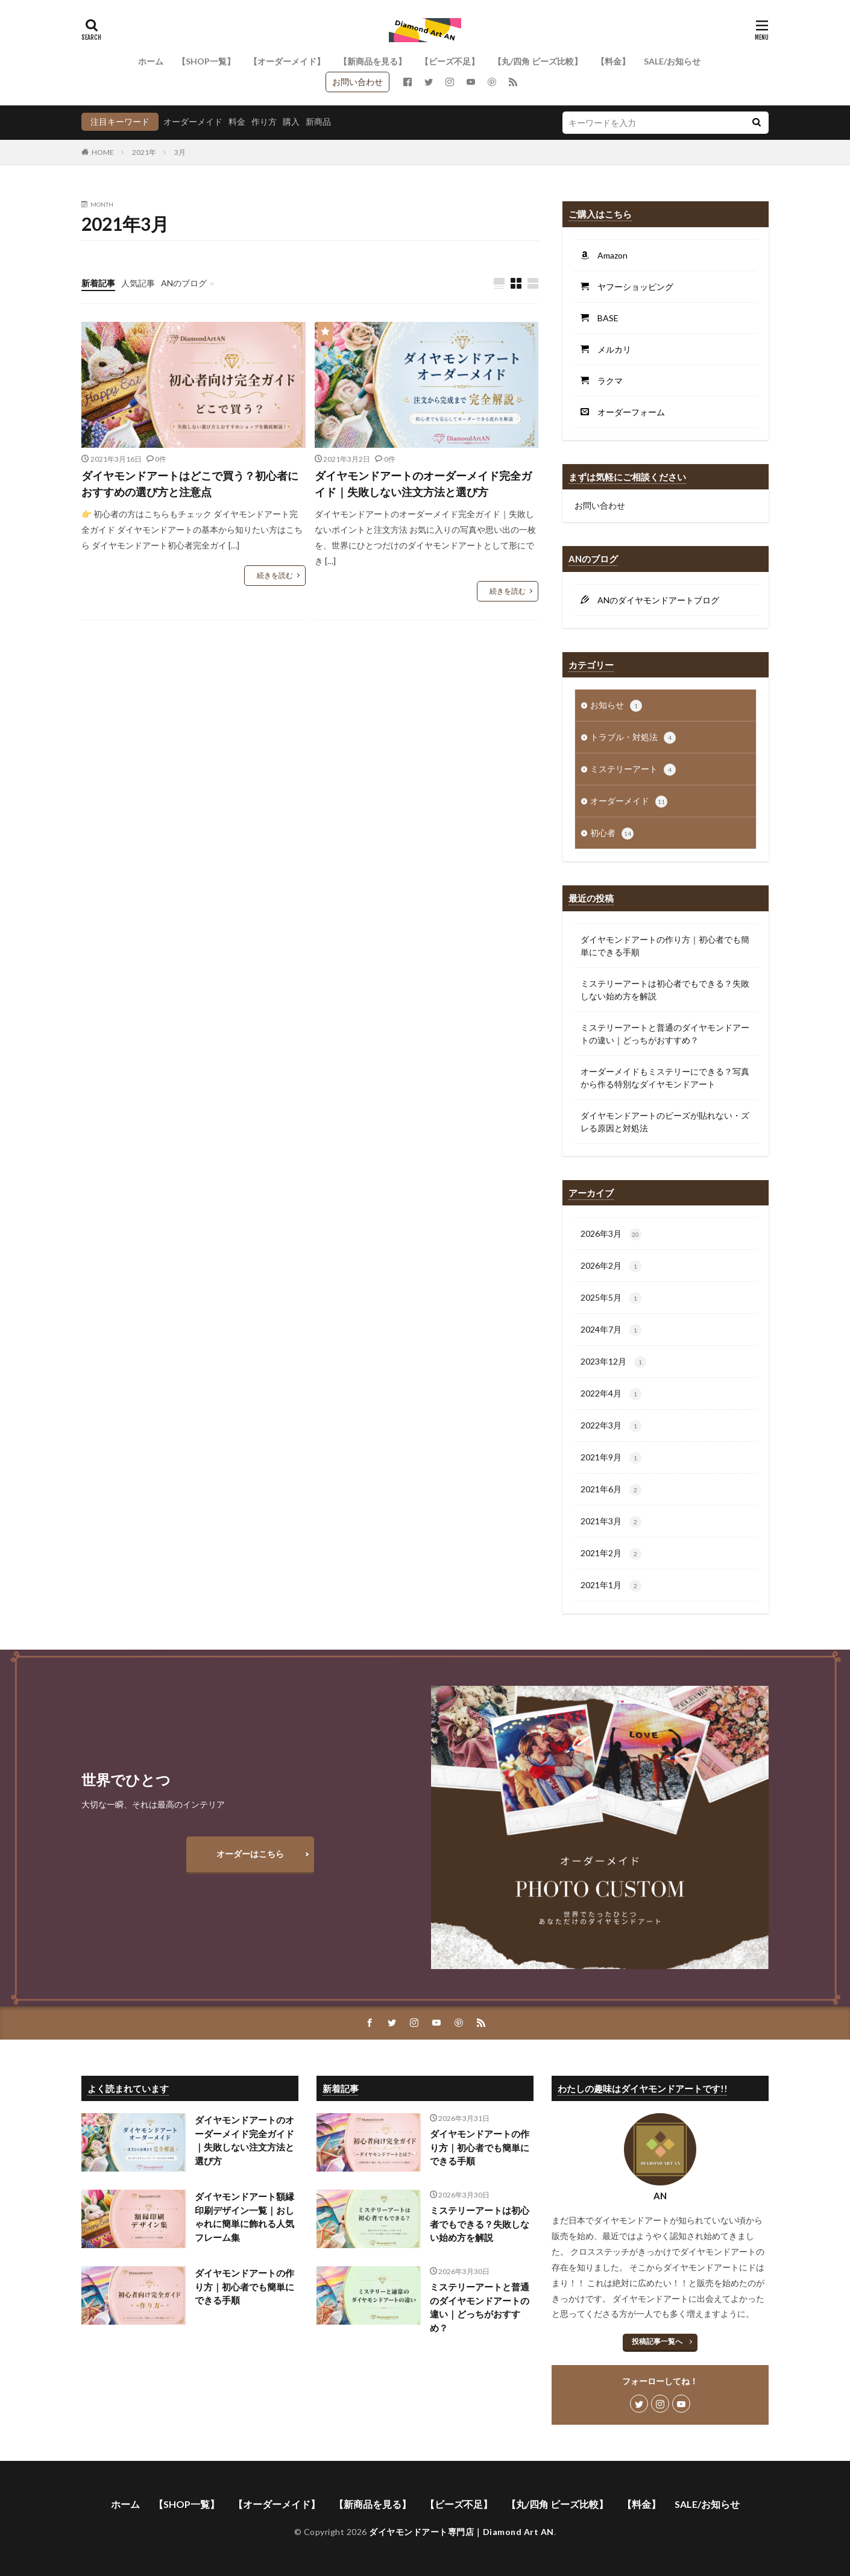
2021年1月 (611, 1586)
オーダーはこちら (250, 1854)
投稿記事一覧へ (657, 2341)
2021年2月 (611, 1554)
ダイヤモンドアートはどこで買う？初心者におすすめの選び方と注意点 (189, 483)
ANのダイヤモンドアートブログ (654, 600)
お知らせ (616, 706)
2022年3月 (611, 1426)
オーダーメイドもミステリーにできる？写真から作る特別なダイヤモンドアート (665, 1077)
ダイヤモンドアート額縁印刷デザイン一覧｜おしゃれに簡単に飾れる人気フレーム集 (244, 2217)
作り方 (264, 121)
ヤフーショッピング (631, 286)
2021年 (144, 152)
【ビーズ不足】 (449, 61)
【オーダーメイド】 (287, 61)
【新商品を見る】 (372, 61)
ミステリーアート (633, 770)
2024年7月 (611, 1330)
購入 (291, 121)
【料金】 (613, 61)
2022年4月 (611, 1394)
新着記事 (98, 283)
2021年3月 (611, 1522)
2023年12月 (613, 1362)
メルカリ (610, 349)
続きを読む (275, 575)
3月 (180, 152)
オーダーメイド (192, 121)
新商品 (318, 121)
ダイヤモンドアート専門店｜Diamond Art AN (461, 2532)
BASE (604, 318)
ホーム (150, 61)
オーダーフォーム (627, 412)
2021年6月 (611, 1490)
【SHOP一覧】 (206, 61)
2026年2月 (611, 1266)
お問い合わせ (357, 82)
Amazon (608, 255)
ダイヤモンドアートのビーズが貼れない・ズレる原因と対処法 (665, 1121)
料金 (236, 121)
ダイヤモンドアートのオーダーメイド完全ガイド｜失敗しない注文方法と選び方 (423, 483)
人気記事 (138, 283)
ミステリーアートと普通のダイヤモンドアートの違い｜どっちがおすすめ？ (665, 1033)
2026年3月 (611, 1234)
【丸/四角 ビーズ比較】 (537, 61)
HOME (103, 152)
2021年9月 (611, 1458)
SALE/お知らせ (672, 61)
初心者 (612, 834)
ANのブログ (184, 283)
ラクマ (606, 380)
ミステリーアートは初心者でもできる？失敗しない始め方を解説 (665, 989)
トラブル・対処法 (633, 738)
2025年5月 (611, 1298)
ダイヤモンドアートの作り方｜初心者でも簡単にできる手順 (665, 945)
